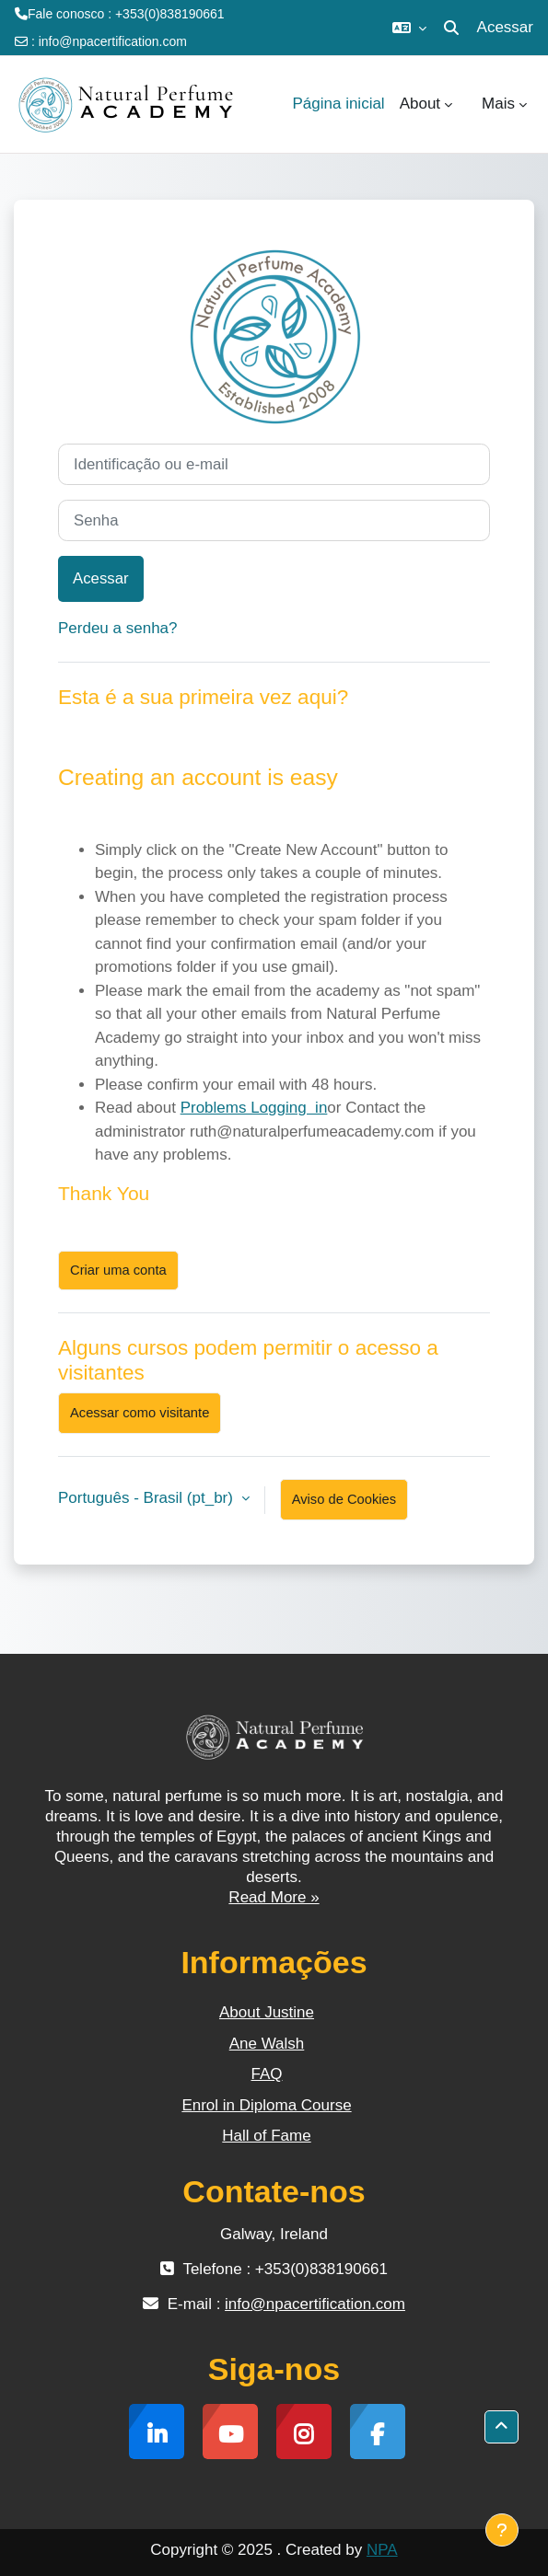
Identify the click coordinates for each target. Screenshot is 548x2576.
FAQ (266, 2074)
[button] (409, 27)
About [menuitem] (420, 103)
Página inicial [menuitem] (338, 103)
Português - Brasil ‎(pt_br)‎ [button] (148, 1498)
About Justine (266, 2012)
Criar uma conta (118, 1270)
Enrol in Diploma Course (266, 2105)
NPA (382, 2550)
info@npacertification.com (113, 41)
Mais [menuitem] (498, 103)
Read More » (273, 1897)
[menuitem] (467, 104)
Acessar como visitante (139, 1412)
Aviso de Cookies (344, 1499)
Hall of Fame (266, 2135)
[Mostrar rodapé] (502, 2530)
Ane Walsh (267, 2043)
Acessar (505, 27)
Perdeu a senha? (118, 628)
